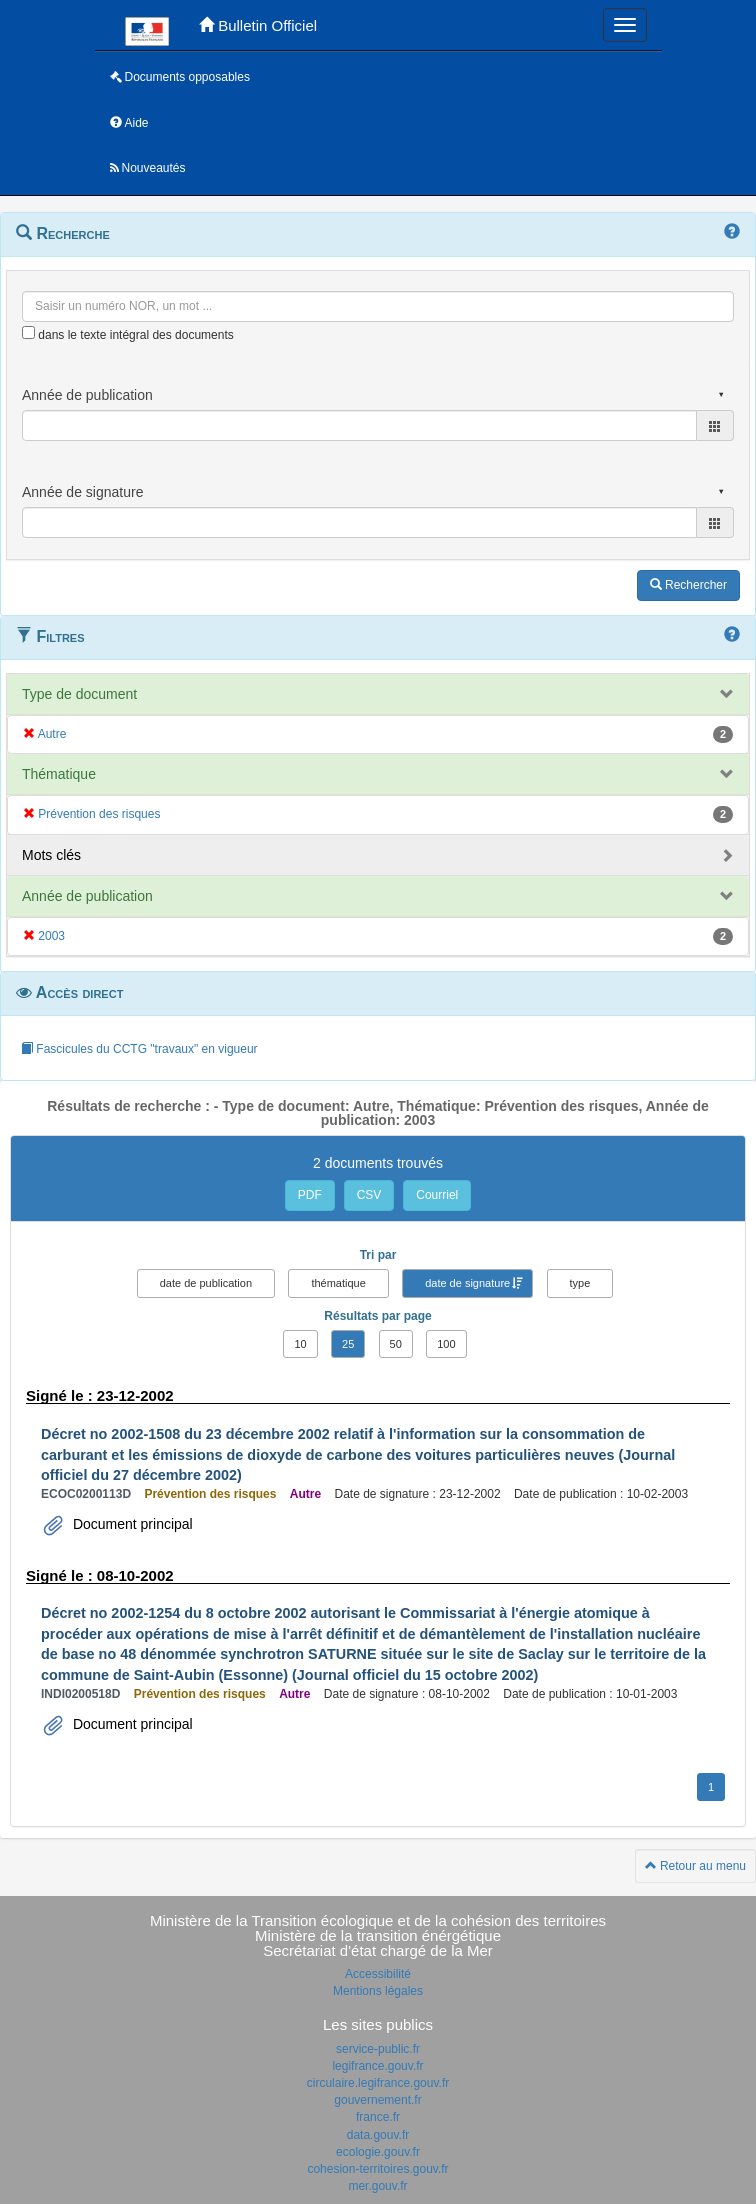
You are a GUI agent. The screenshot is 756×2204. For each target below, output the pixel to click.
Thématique (59, 774)
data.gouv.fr (378, 2135)
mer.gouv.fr (377, 2186)
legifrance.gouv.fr (377, 2066)
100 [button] (446, 1344)
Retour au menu (695, 1866)
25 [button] (348, 1344)
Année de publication (87, 896)
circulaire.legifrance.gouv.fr (378, 2083)
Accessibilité (378, 1974)
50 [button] (396, 1344)
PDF (310, 1195)
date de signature (467, 1283)
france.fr (378, 2117)
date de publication (206, 1283)
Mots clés (51, 855)
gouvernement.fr (377, 2100)
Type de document (79, 694)
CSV (369, 1195)
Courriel (437, 1195)
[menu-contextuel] (28, 332)
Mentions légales (378, 1991)
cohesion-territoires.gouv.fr (377, 2169)
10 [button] (300, 1344)
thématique (338, 1283)
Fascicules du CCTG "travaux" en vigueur (139, 1049)
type (580, 1283)
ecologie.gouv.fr (378, 2152)
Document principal (131, 1524)
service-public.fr (378, 2049)
